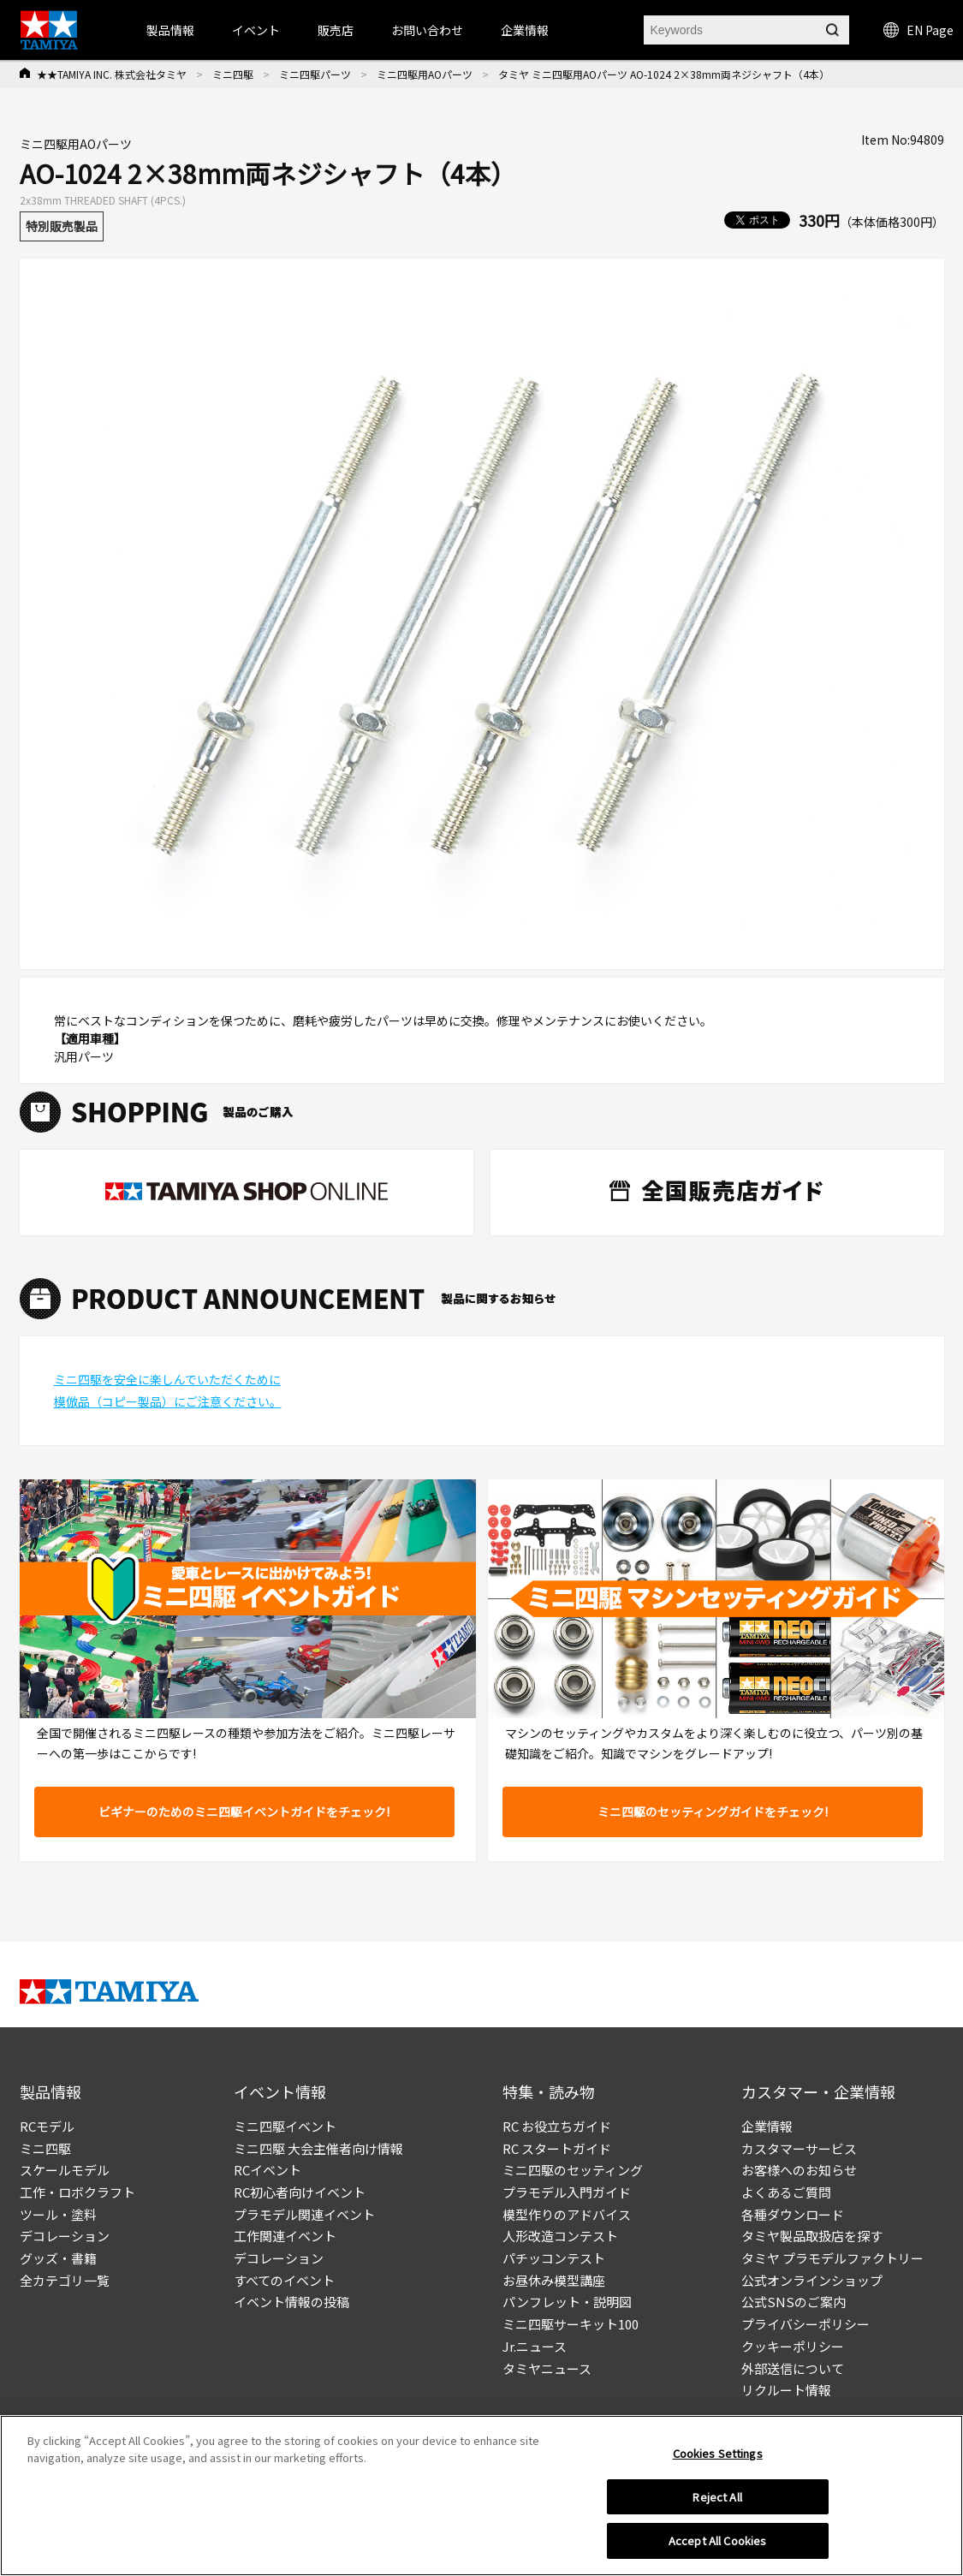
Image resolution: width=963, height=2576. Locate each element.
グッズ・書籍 (58, 2258)
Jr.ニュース (534, 2346)
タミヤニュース (546, 2368)
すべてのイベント (284, 2280)
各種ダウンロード (792, 2214)
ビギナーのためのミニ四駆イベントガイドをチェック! (243, 1811)
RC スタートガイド (556, 2148)
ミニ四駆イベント (285, 2126)
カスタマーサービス (799, 2148)
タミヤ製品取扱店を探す (812, 2236)
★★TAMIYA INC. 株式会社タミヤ (112, 74)
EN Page (918, 30)
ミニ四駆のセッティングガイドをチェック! (712, 1811)
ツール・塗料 (58, 2214)
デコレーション (65, 2236)
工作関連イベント (285, 2236)
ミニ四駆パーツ (315, 74)
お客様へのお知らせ (799, 2170)
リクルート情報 (786, 2390)
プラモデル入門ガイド (566, 2192)
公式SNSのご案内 (793, 2302)
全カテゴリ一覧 (65, 2280)
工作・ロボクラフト (77, 2192)
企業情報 (767, 2126)
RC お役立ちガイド (556, 2126)
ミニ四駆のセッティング (572, 2170)
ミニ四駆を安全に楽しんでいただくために (167, 1379)
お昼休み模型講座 (553, 2280)
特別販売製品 (62, 226)
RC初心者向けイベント (300, 2192)
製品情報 (170, 30)
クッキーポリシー (792, 2346)
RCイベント (267, 2170)
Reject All (717, 2503)
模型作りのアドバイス (566, 2214)
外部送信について (792, 2368)
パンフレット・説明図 (567, 2302)
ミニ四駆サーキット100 (570, 2324)
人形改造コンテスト (560, 2236)
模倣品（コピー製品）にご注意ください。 (168, 1401)
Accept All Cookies (717, 2547)
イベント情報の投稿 (291, 2302)
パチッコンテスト (553, 2258)
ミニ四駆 (232, 74)
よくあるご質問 (786, 2192)
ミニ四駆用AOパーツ (425, 74)
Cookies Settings (718, 2459)
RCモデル (47, 2126)
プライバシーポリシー (805, 2324)
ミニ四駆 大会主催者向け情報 (318, 2148)
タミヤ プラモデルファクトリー (832, 2258)
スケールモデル (65, 2170)
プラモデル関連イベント (304, 2214)
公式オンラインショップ (812, 2280)
